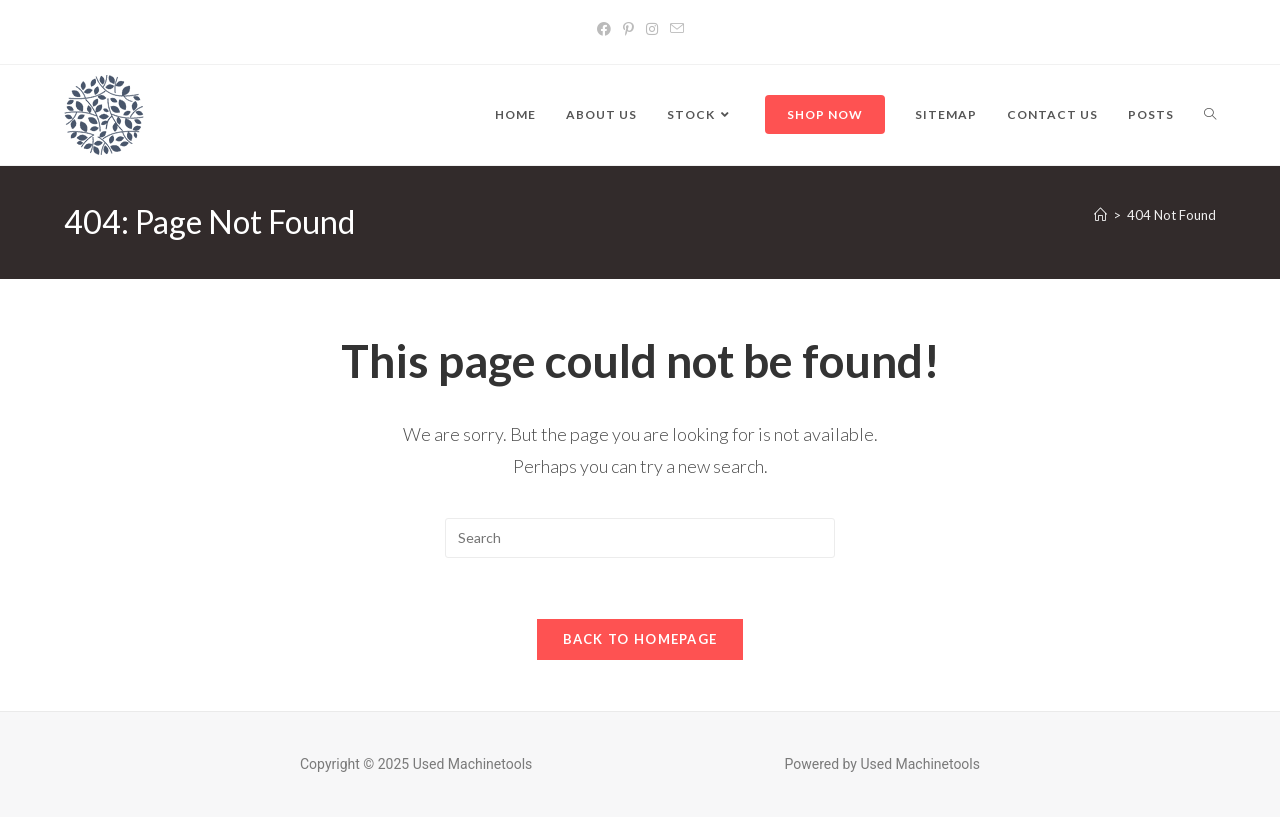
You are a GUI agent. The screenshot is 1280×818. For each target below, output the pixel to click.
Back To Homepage (640, 639)
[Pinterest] (628, 28)
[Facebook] (604, 28)
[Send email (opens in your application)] (677, 28)
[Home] (1100, 215)
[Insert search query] (640, 538)
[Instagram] (652, 28)
